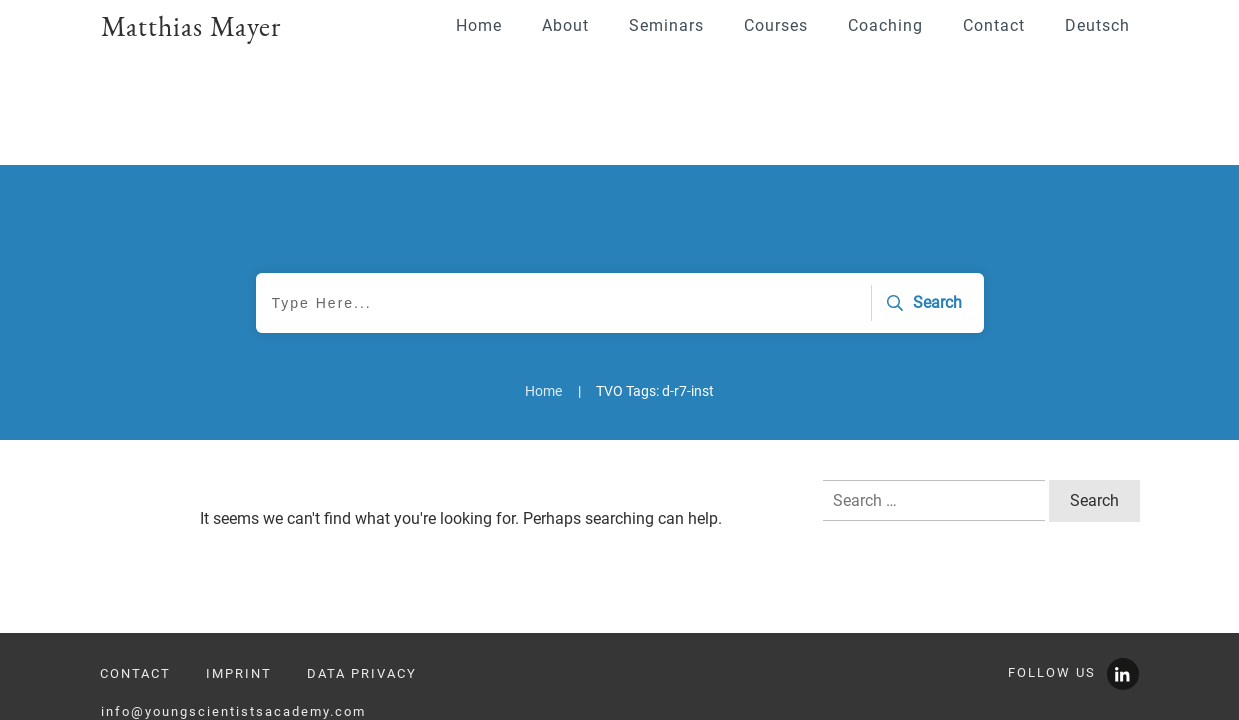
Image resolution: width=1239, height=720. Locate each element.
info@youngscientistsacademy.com (233, 641)
